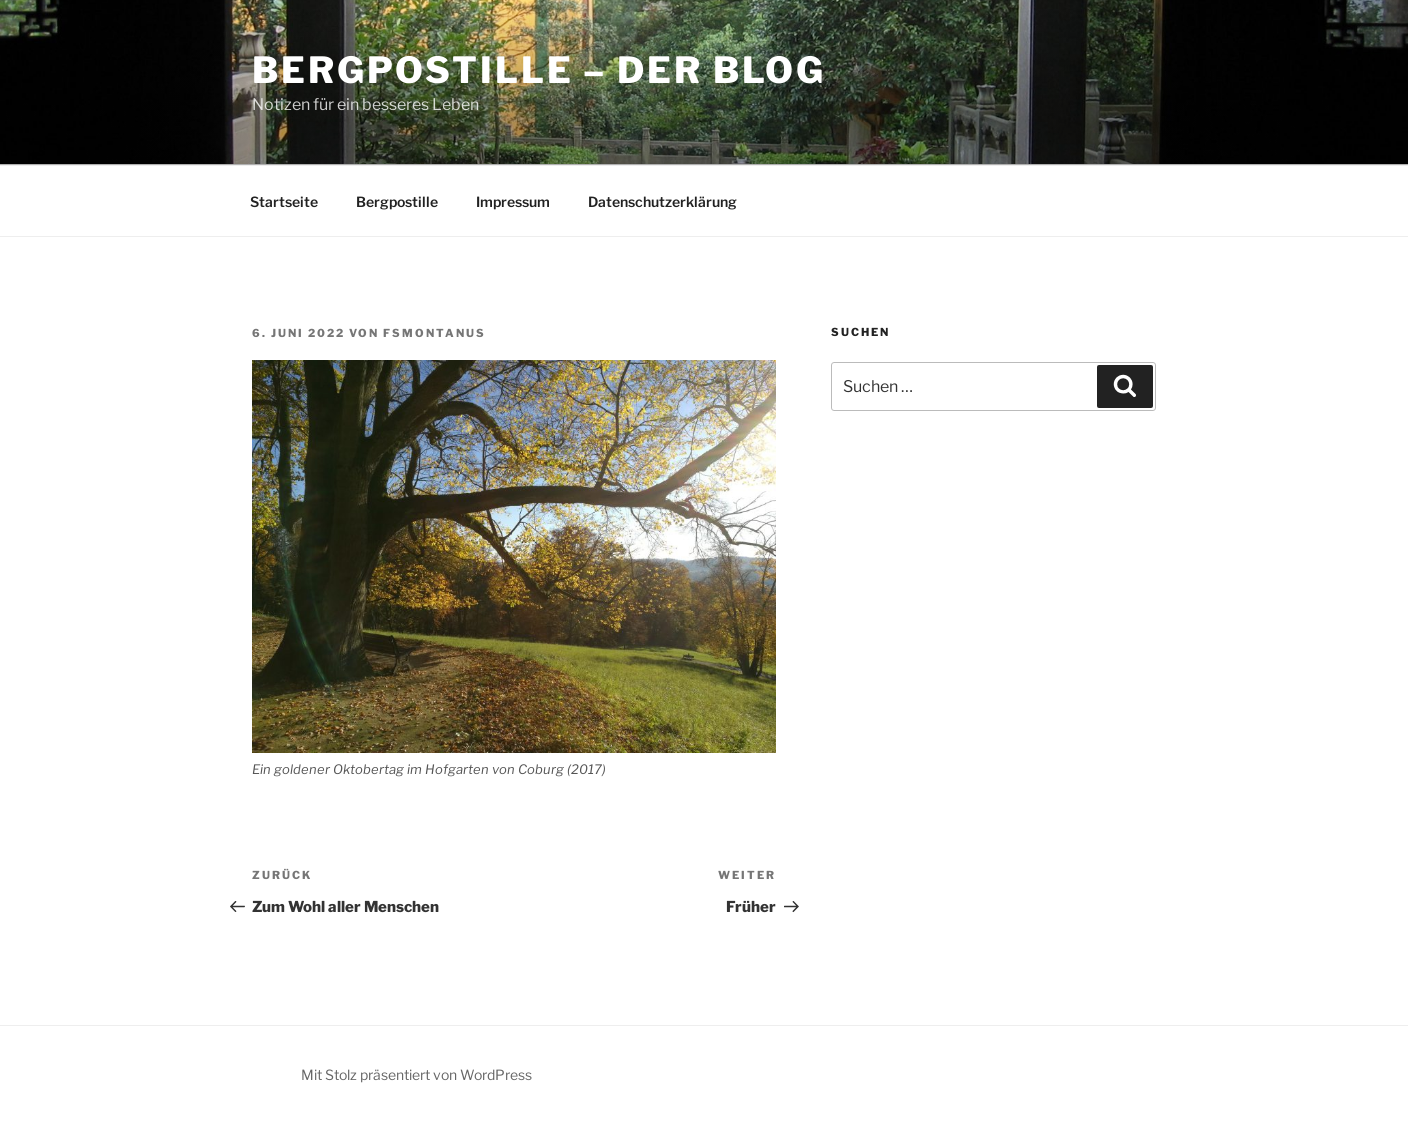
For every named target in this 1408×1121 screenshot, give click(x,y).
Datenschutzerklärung (662, 201)
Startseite (284, 201)
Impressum (513, 201)
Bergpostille (397, 201)
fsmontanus (434, 333)
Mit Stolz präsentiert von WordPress (416, 1074)
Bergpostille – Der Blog (539, 70)
